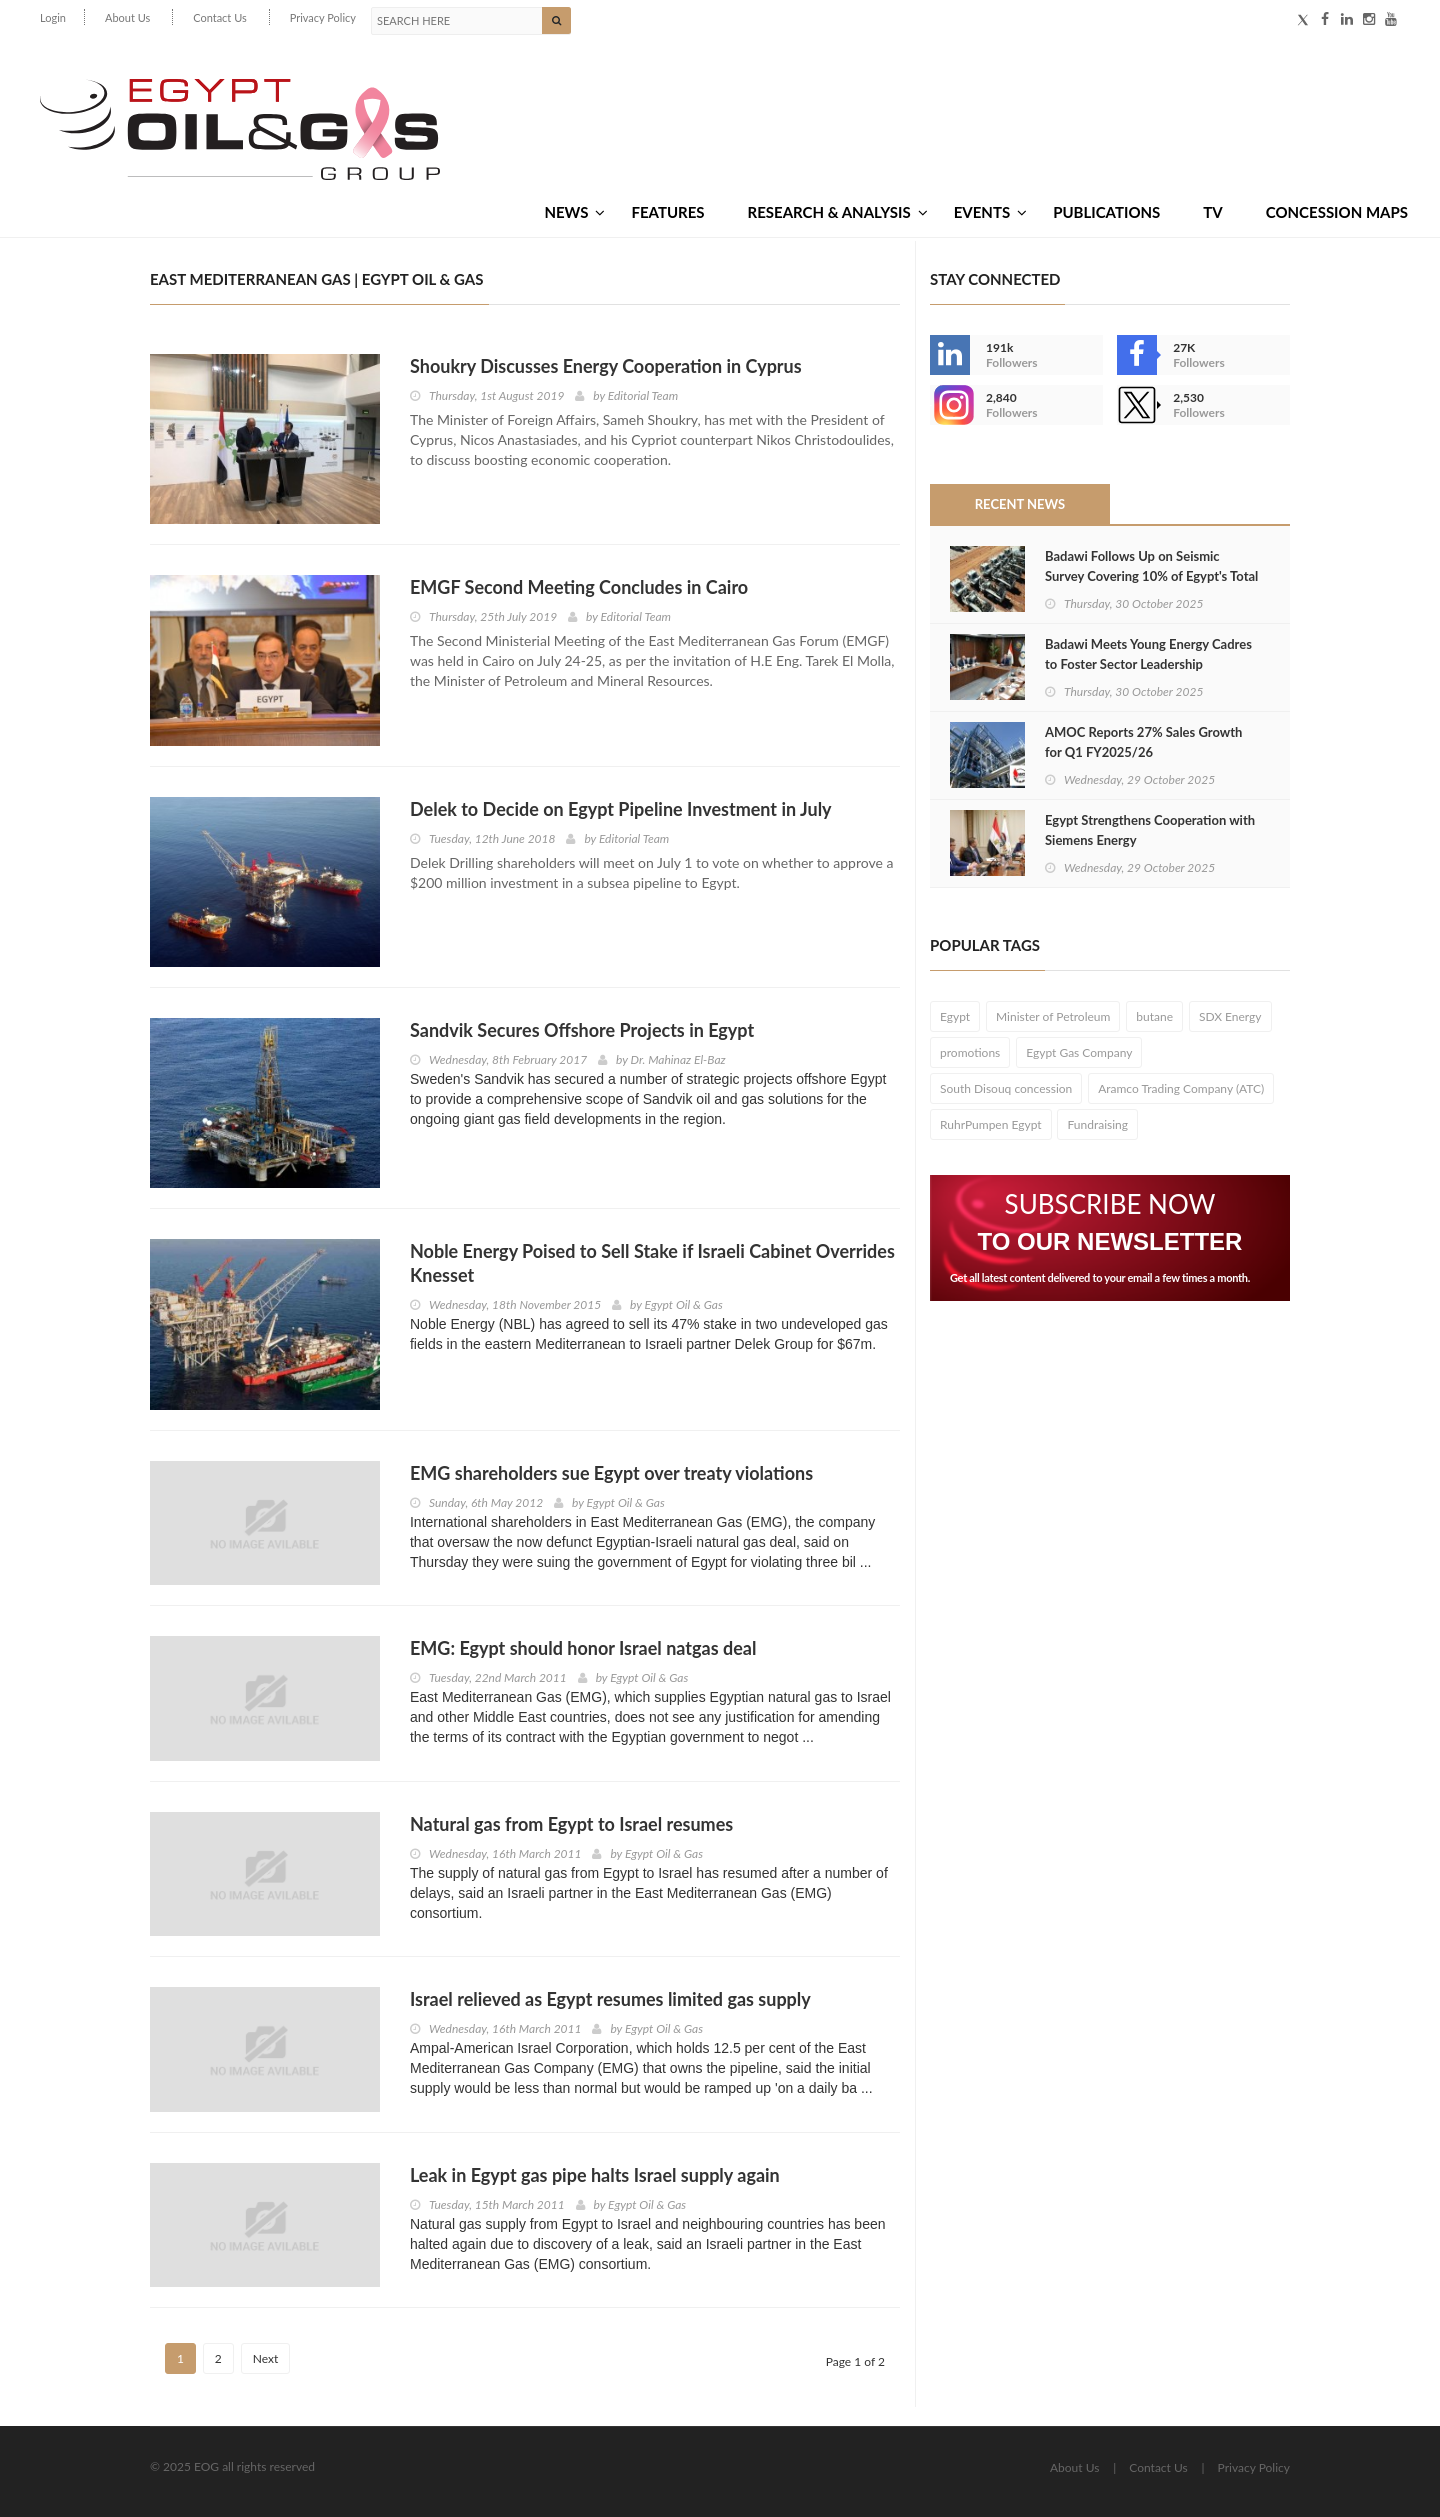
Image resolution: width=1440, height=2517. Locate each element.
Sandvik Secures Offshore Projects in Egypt (582, 1030)
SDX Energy (1230, 1016)
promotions (970, 1052)
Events (990, 212)
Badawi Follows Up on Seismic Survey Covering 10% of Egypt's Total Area (1151, 576)
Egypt (955, 1016)
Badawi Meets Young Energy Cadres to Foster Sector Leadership (1148, 654)
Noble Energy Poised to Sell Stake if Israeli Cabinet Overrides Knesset (652, 1263)
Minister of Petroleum (1053, 1016)
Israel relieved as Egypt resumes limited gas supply (610, 1999)
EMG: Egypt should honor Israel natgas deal (583, 1648)
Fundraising (1097, 1124)
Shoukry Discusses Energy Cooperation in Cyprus (606, 366)
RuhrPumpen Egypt (991, 1124)
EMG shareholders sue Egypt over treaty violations (611, 1473)
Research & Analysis (838, 212)
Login (53, 17)
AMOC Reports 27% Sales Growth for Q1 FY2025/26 (1143, 742)
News (574, 212)
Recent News (1020, 504)
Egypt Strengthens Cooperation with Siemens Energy (1150, 830)
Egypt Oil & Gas (684, 1304)
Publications (1106, 212)
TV (1212, 212)
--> (950, 405)
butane (1154, 1016)
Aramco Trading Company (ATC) (1181, 1088)
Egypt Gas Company (1079, 1052)
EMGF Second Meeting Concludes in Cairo (579, 587)
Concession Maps (1337, 212)
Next (266, 2358)
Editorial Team (643, 395)
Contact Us (220, 17)
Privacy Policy (323, 17)
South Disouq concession (1006, 1088)
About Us (127, 17)
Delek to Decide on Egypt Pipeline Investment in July (621, 809)
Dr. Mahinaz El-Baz (678, 1059)
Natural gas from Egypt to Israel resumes (571, 1824)
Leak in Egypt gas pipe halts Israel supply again (595, 2175)
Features (667, 212)
